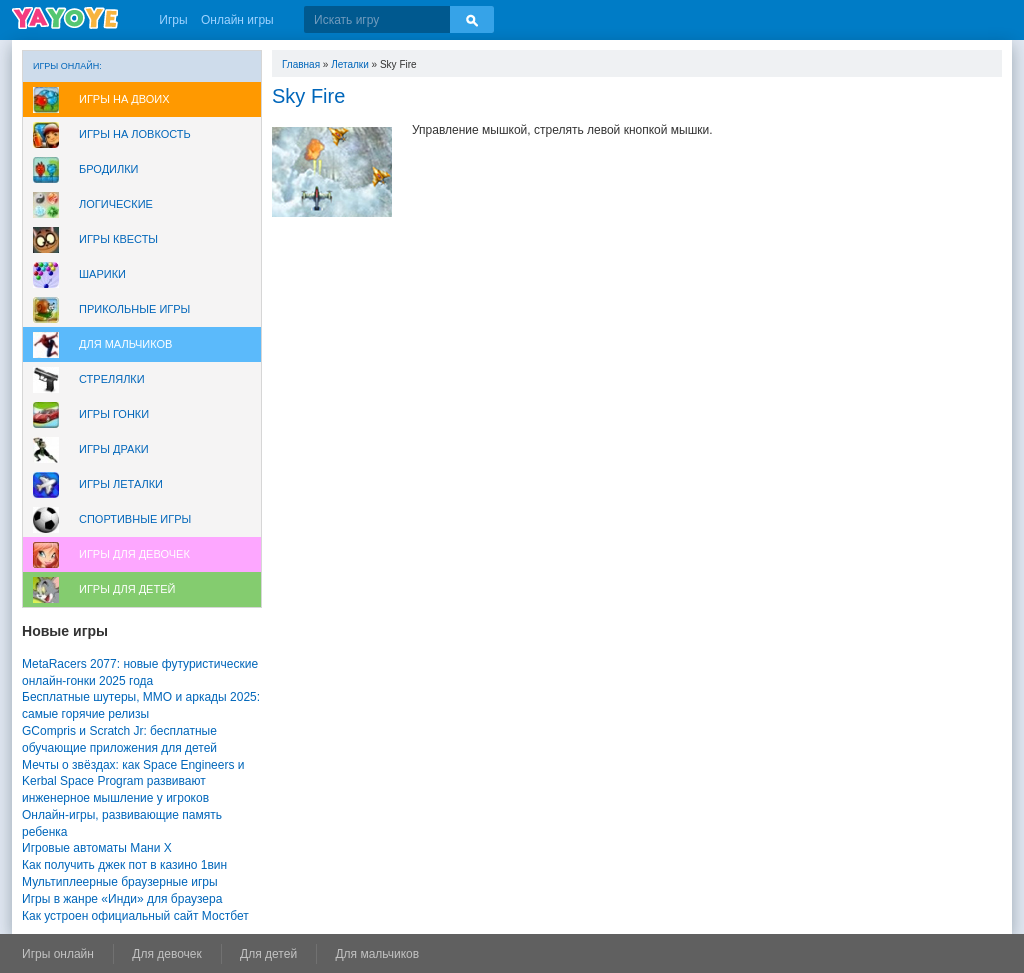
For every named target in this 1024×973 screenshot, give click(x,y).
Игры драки (114, 449)
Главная (301, 64)
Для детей (268, 954)
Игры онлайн (58, 954)
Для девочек (166, 954)
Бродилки (109, 169)
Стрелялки (112, 379)
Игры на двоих (124, 99)
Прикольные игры (134, 309)
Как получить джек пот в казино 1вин (124, 865)
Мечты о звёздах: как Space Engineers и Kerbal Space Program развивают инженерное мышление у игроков (133, 782)
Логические (116, 204)
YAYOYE (65, 18)
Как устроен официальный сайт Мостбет (135, 916)
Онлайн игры (237, 20)
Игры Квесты (118, 239)
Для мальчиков (125, 344)
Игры (173, 20)
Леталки (350, 64)
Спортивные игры (135, 519)
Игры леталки (121, 484)
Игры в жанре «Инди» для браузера (122, 899)
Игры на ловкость (135, 134)
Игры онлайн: (67, 66)
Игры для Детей (127, 589)
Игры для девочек (134, 554)
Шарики (102, 274)
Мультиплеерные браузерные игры (120, 882)
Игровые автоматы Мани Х (97, 848)
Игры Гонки (114, 414)
